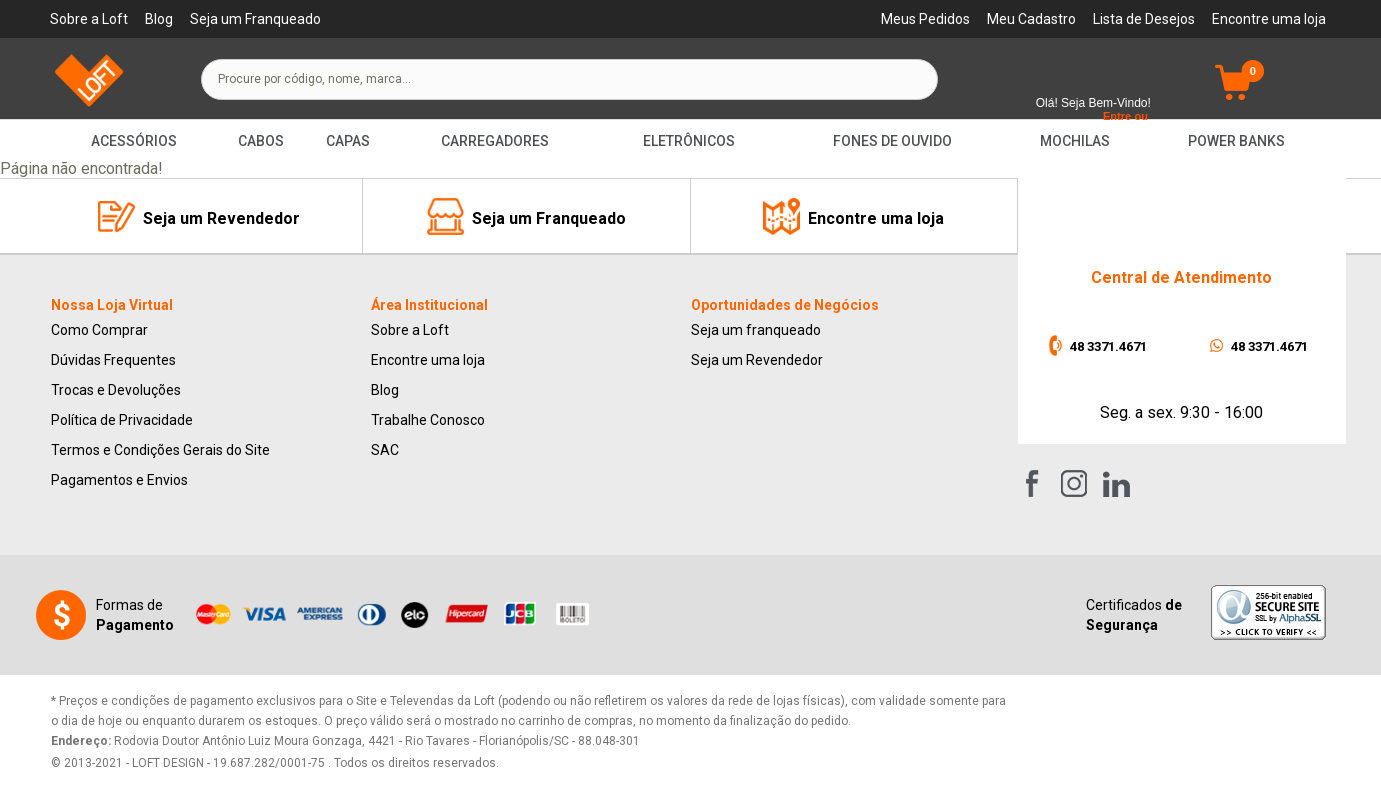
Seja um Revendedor (757, 360)
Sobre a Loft (89, 19)
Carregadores (495, 141)
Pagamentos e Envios (119, 480)
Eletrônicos (689, 141)
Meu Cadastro (1031, 19)
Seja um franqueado (756, 330)
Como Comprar (99, 330)
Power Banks (1236, 141)
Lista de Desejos (1144, 19)
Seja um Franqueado (255, 19)
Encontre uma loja (1269, 19)
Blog (159, 19)
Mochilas (1075, 141)
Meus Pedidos (925, 19)
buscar (905, 79)
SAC (385, 450)
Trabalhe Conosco (428, 420)
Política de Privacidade (122, 420)
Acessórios (134, 141)
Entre (1117, 116)
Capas (348, 141)
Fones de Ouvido (892, 141)
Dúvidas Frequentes (113, 360)
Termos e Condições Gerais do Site (160, 450)
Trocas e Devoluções (116, 390)
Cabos (261, 141)
